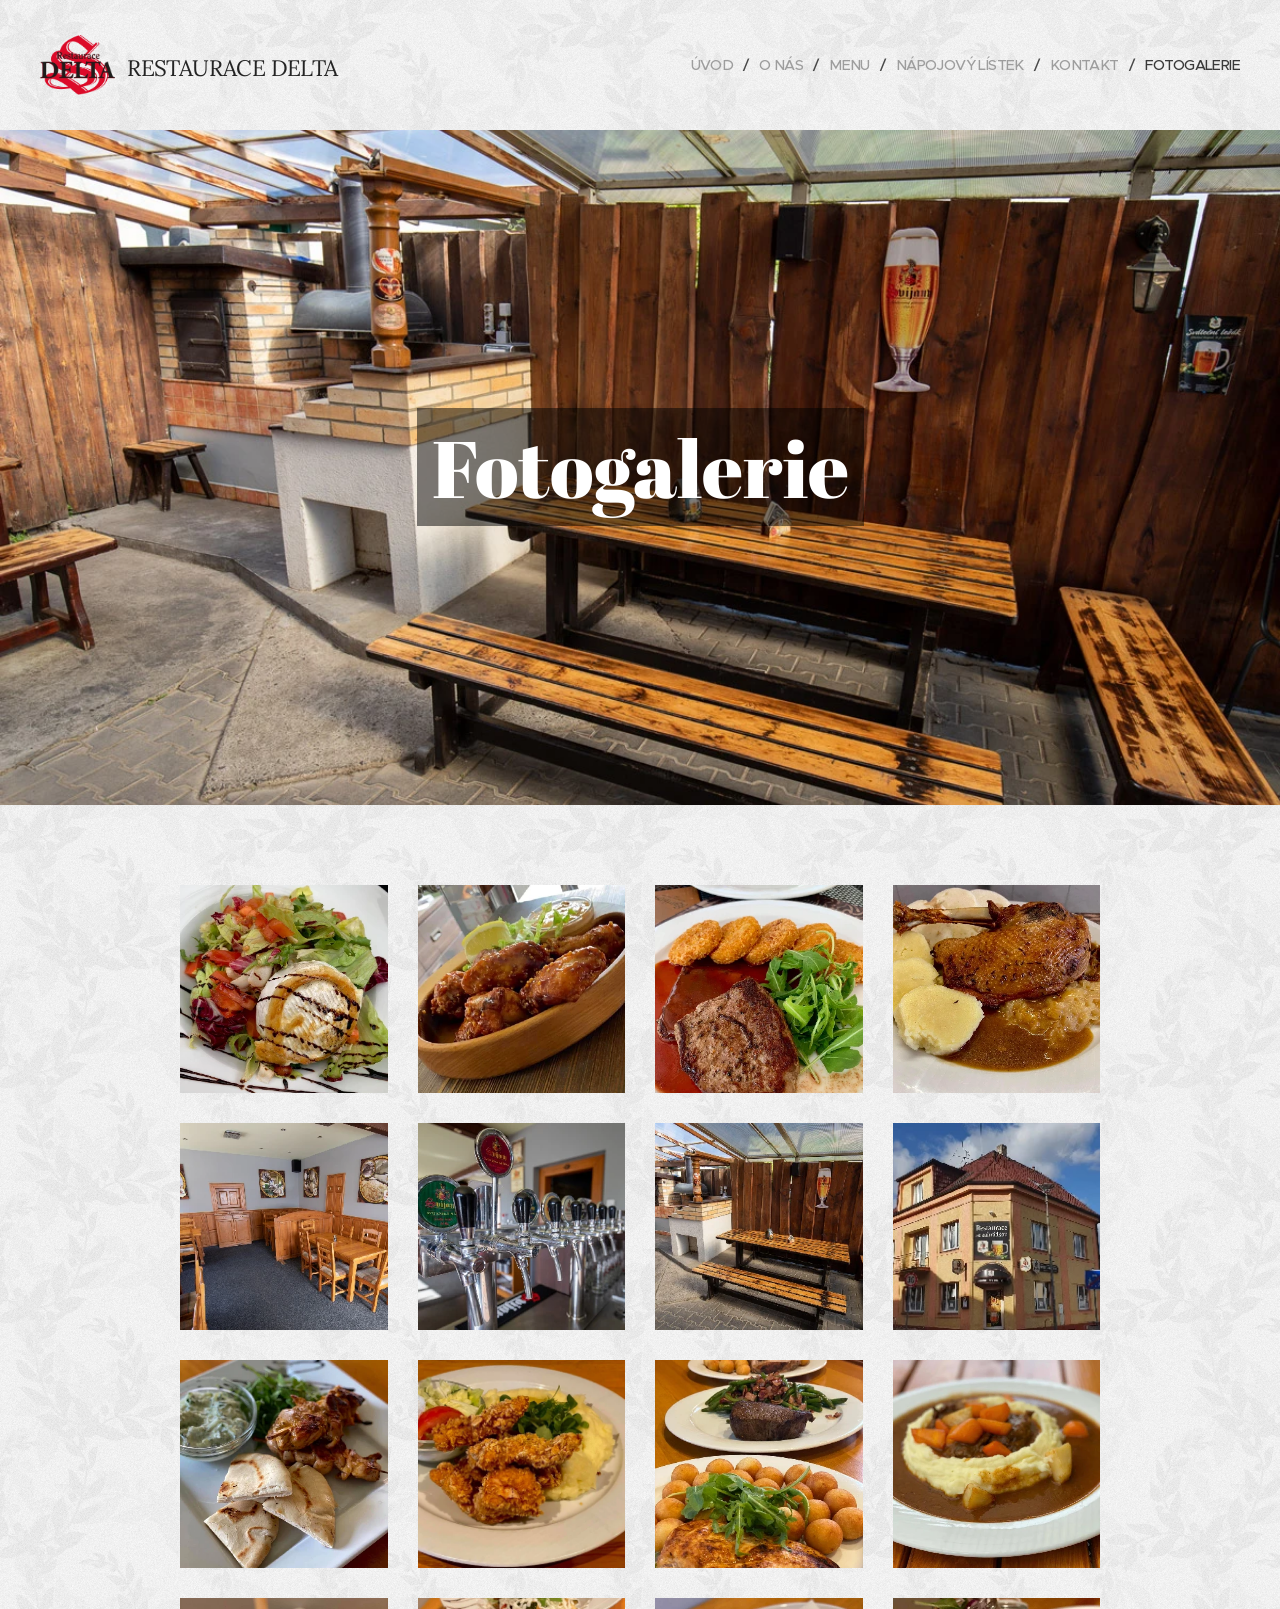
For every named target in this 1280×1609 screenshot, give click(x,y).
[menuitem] (691, 65)
